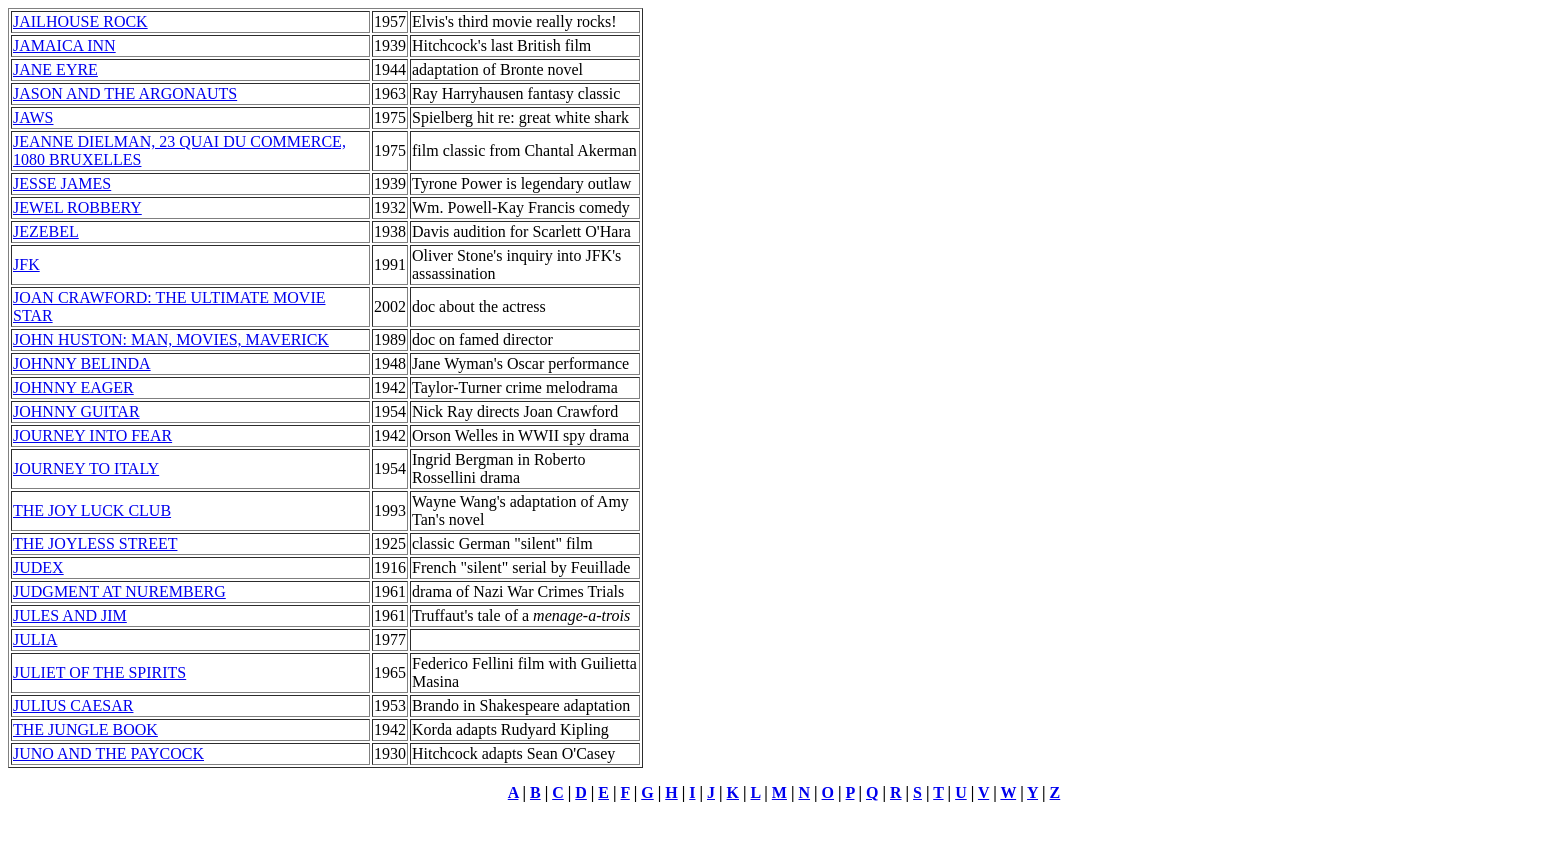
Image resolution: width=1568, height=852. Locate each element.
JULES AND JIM (70, 615)
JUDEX (38, 567)
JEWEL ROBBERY (77, 207)
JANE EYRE (55, 69)
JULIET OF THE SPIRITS (99, 672)
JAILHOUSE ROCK (80, 21)
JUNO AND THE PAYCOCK (108, 753)
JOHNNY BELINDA (82, 363)
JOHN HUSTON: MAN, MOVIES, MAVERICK (171, 339)
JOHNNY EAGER (73, 387)
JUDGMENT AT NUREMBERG (119, 591)
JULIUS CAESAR (73, 705)
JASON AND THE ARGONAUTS (125, 93)
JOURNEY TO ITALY (86, 468)
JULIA (35, 639)
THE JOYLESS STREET (95, 543)
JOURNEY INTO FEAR (92, 435)
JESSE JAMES (62, 183)
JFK (26, 264)
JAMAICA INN (64, 45)
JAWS (33, 117)
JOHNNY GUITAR (76, 411)
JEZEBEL (46, 231)
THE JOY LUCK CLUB (92, 510)
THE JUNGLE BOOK (85, 729)
